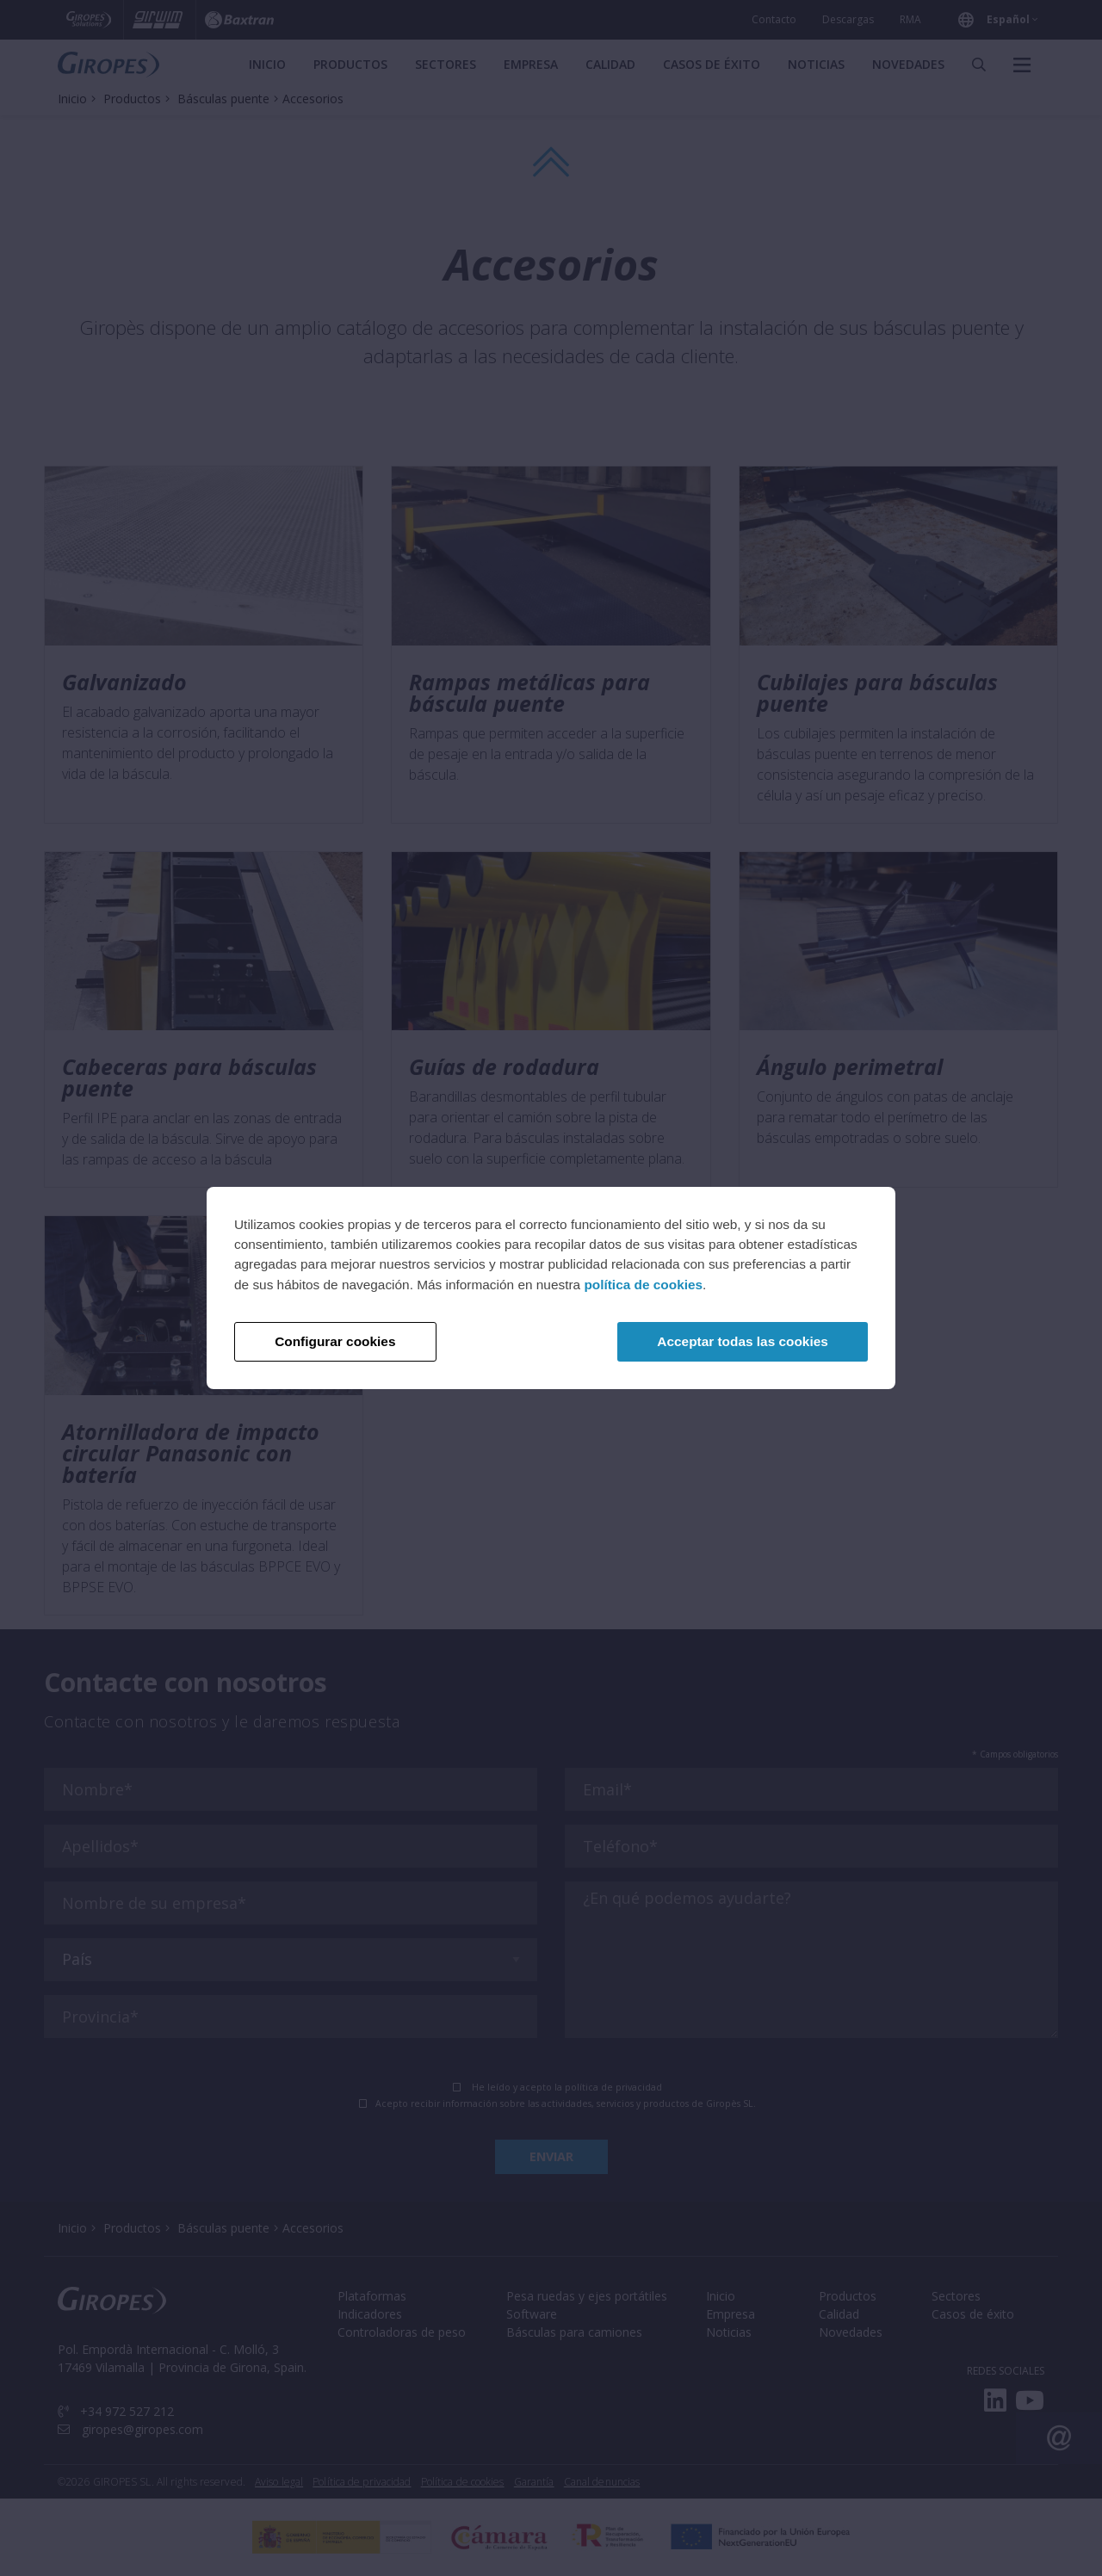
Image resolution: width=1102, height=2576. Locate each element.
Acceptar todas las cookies (742, 1341)
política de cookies (643, 1284)
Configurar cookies (335, 1341)
